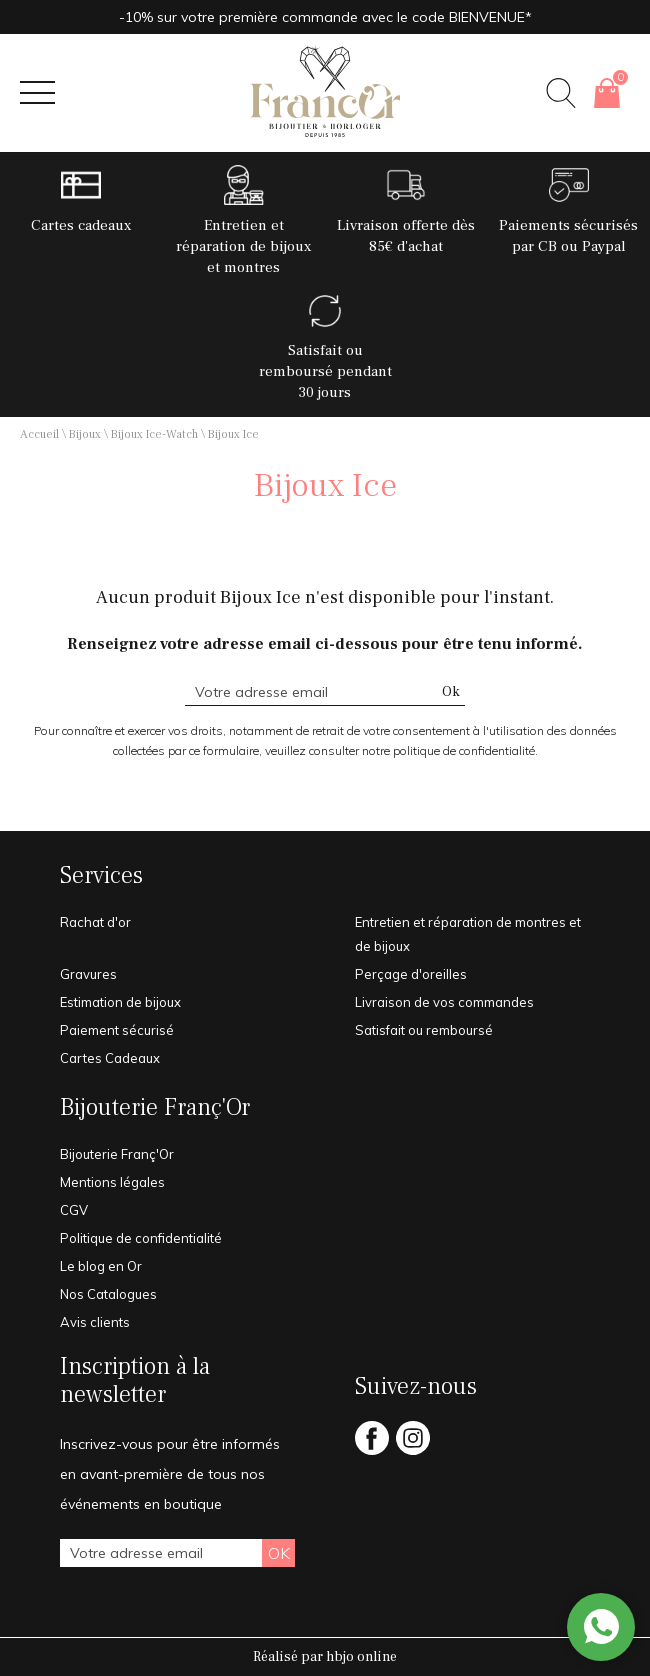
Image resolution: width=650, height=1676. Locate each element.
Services (101, 876)
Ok (451, 692)
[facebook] (372, 1451)
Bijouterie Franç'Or (155, 1108)
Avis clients (95, 1322)
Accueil (39, 434)
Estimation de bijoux (120, 1002)
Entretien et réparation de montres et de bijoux (468, 934)
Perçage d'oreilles (411, 974)
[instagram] (413, 1451)
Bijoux (85, 434)
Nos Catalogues (108, 1294)
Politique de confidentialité (141, 1238)
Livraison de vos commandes (444, 1002)
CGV (74, 1210)
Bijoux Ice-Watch (154, 434)
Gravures (88, 974)
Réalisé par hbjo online (325, 1657)
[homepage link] (325, 93)
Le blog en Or (101, 1266)
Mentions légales (112, 1182)
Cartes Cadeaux (110, 1058)
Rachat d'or (95, 922)
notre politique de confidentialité (448, 750)
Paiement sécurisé (117, 1030)
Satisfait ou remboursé (424, 1030)
